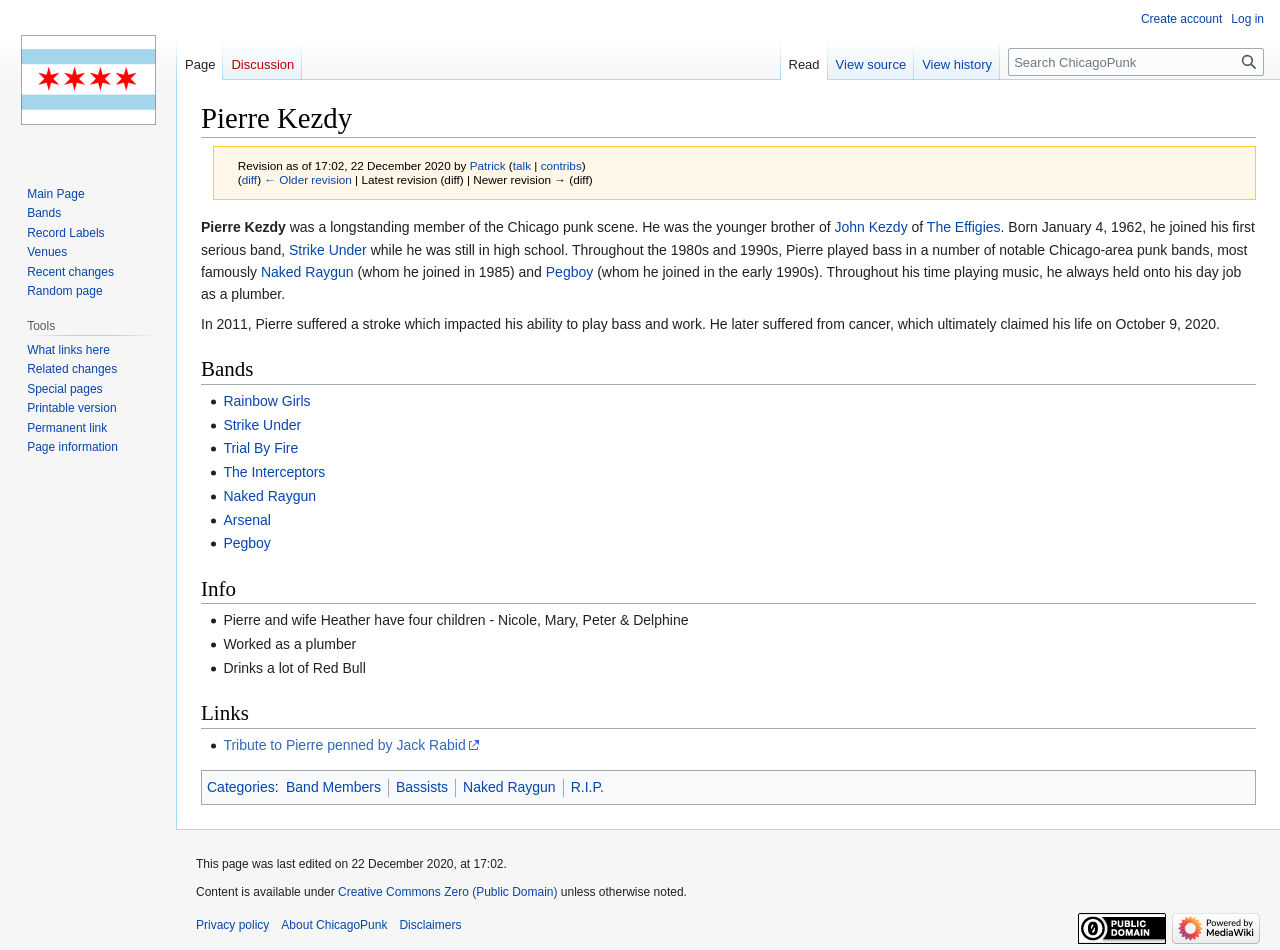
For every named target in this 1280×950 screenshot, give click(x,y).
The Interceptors (274, 472)
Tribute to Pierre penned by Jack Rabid (344, 745)
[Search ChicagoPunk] (1136, 62)
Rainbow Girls (266, 401)
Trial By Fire (260, 448)
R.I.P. (587, 787)
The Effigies (964, 227)
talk (522, 165)
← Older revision (308, 179)
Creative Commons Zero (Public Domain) (447, 892)
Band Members (333, 787)
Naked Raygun (307, 272)
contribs (561, 165)
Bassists (422, 787)
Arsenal (246, 520)
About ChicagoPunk (334, 925)
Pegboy (569, 272)
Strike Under (328, 250)
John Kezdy (870, 227)
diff (249, 179)
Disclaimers (430, 925)
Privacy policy (232, 925)
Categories (241, 787)
